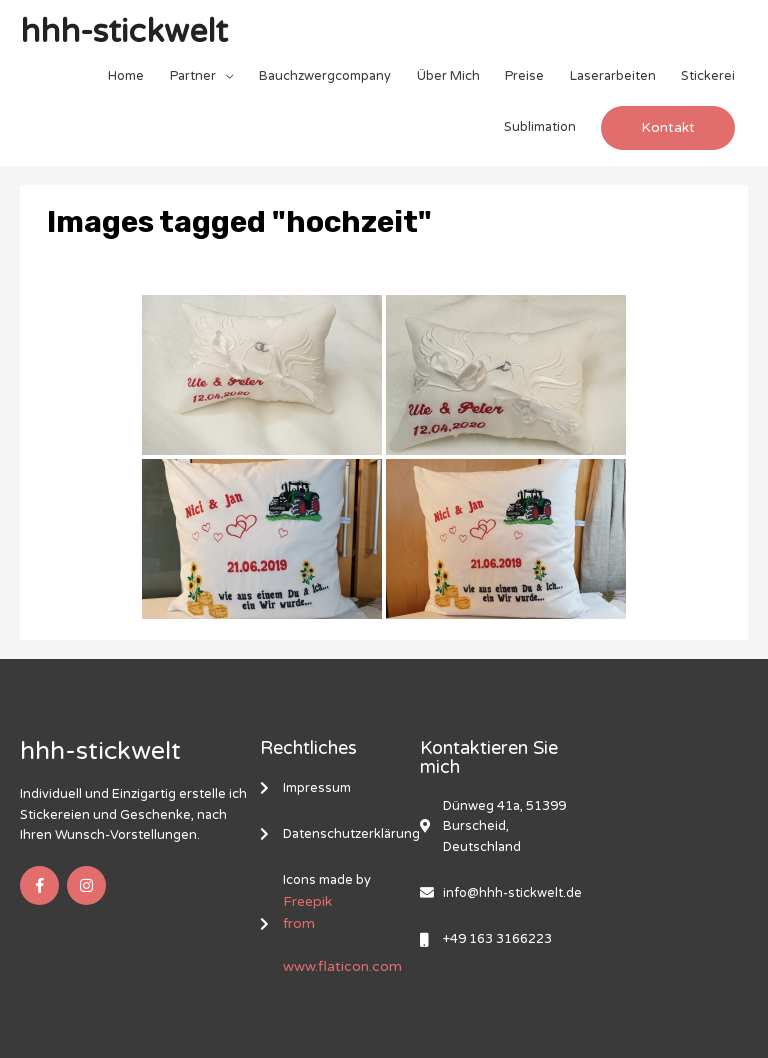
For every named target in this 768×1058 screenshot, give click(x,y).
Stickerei (708, 76)
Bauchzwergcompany (325, 76)
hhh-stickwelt (124, 32)
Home (126, 76)
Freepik (307, 901)
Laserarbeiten (613, 76)
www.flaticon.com (342, 966)
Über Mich (448, 76)
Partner (193, 76)
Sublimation (540, 127)
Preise (524, 76)
